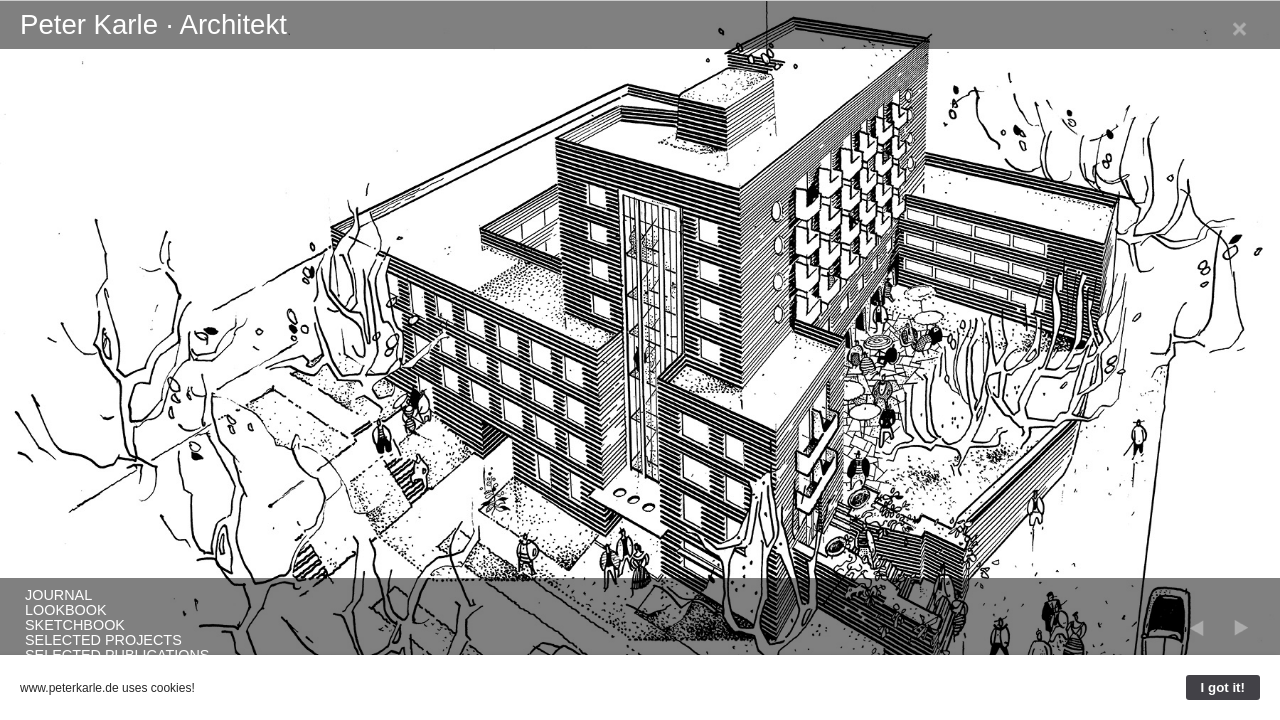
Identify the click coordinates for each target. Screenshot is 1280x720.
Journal (1071, 78)
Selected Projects (1147, 78)
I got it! (1223, 687)
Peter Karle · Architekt (153, 24)
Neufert (1224, 78)
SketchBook (75, 625)
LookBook (66, 610)
